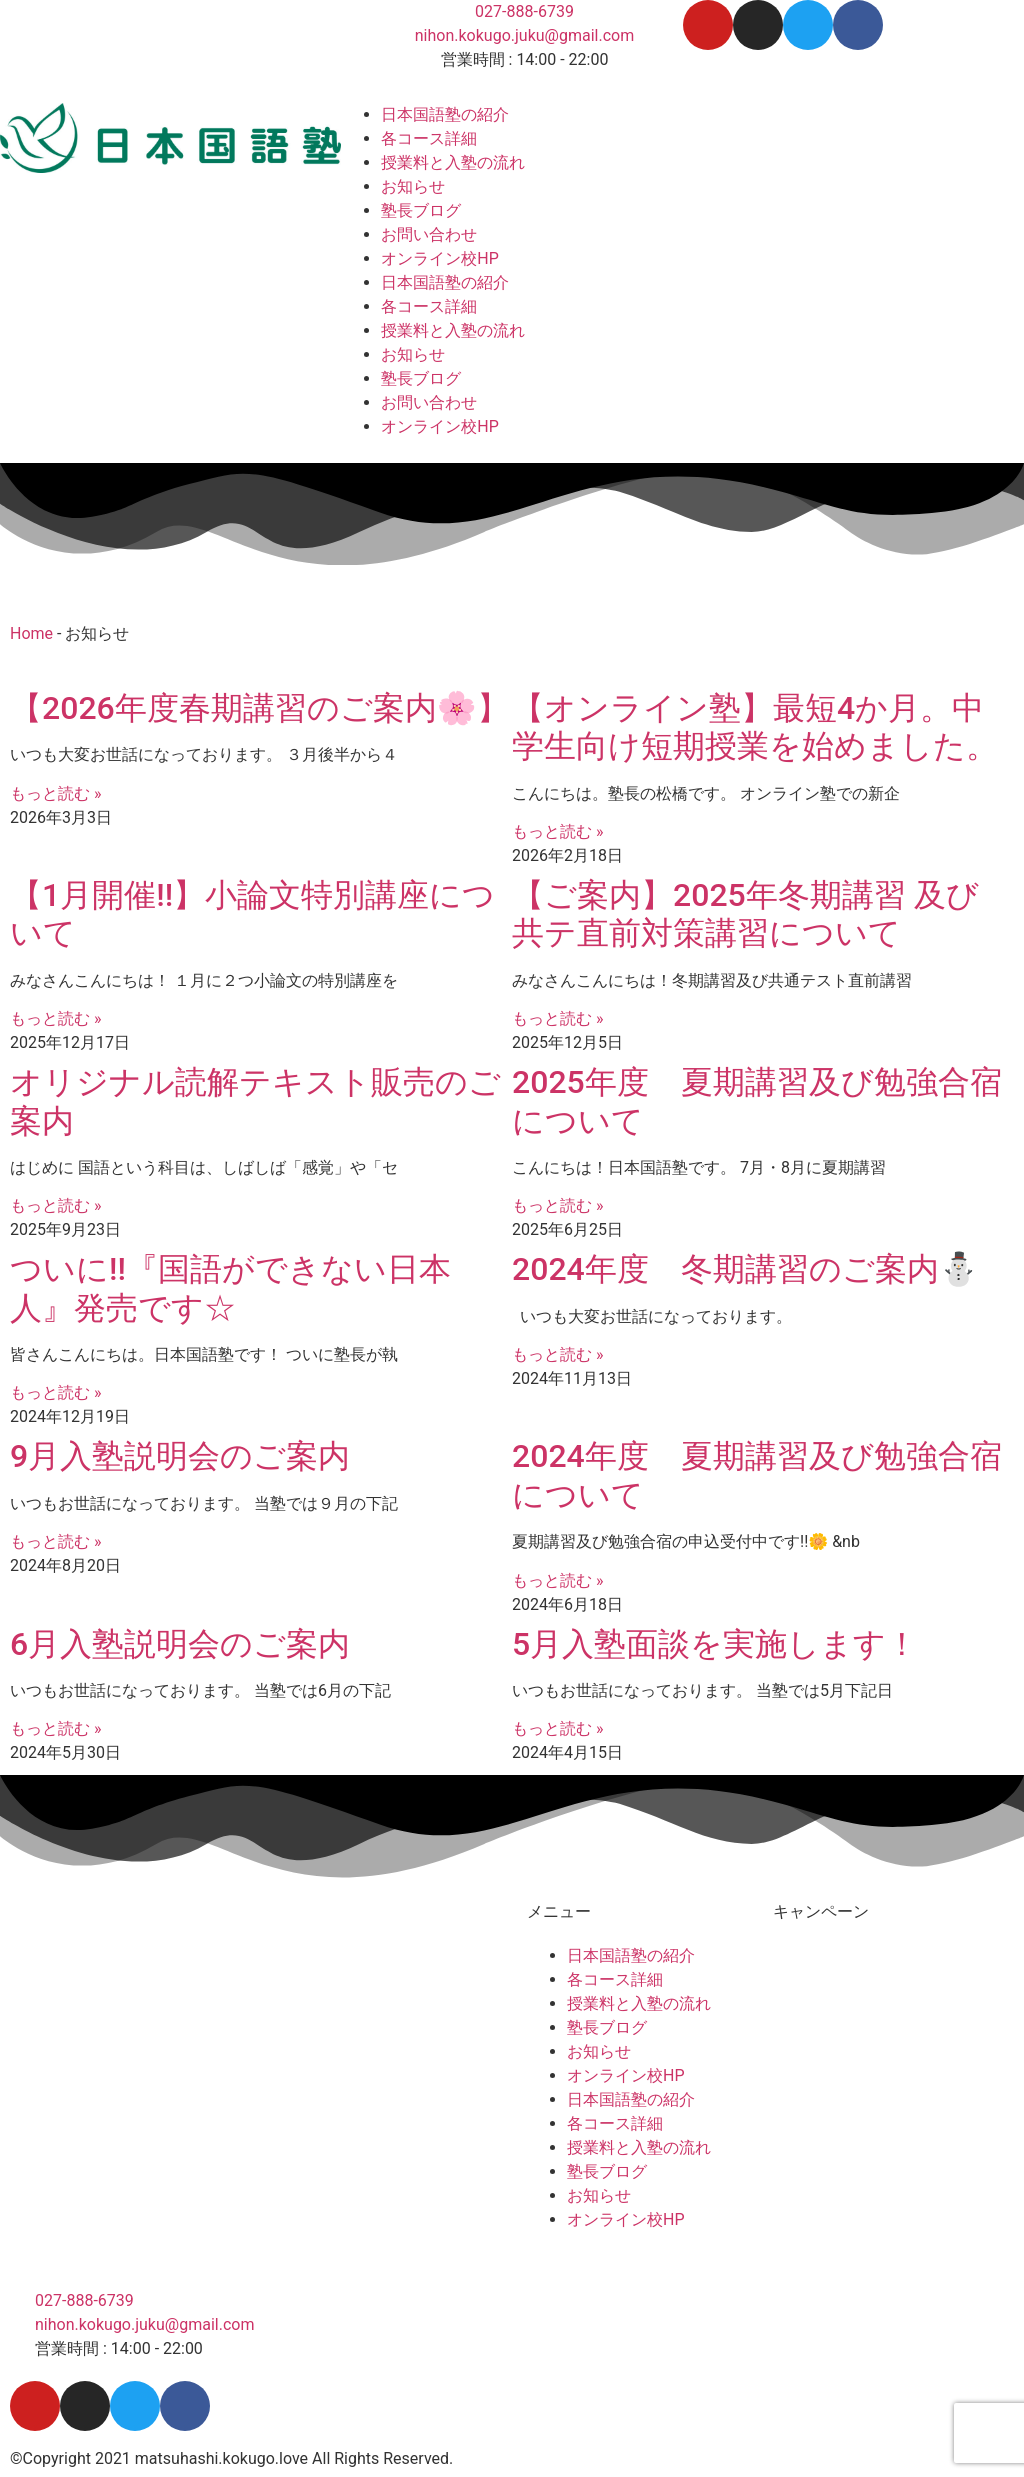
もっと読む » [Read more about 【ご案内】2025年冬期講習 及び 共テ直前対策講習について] (557, 1018)
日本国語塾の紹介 (445, 114)
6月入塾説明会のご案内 (180, 1644)
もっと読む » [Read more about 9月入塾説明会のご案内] (55, 1541)
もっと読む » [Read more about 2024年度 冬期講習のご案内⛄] (557, 1354)
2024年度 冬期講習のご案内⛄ (745, 1269)
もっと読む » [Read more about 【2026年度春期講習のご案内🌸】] (55, 793)
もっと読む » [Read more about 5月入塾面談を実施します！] (557, 1728)
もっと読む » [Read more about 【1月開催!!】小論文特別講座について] (55, 1018)
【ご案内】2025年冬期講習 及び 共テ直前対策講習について (745, 914)
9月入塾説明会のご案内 (180, 1456)
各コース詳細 (429, 138)
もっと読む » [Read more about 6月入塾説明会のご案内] (55, 1728)
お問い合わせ (429, 234)
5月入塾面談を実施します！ (715, 1644)
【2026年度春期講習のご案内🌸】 (259, 708)
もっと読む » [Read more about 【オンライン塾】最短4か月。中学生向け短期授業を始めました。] (557, 831)
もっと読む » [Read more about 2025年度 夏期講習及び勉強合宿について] (557, 1205)
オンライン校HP (440, 258)
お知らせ (413, 186)
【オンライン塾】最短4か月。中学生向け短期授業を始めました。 (759, 727)
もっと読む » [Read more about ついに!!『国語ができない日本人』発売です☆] (55, 1392)
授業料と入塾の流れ (453, 162)
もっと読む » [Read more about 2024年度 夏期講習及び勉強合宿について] (557, 1580)
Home (31, 633)
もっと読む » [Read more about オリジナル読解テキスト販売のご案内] (55, 1205)
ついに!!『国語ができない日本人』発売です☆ (230, 1288)
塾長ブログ (421, 210)
